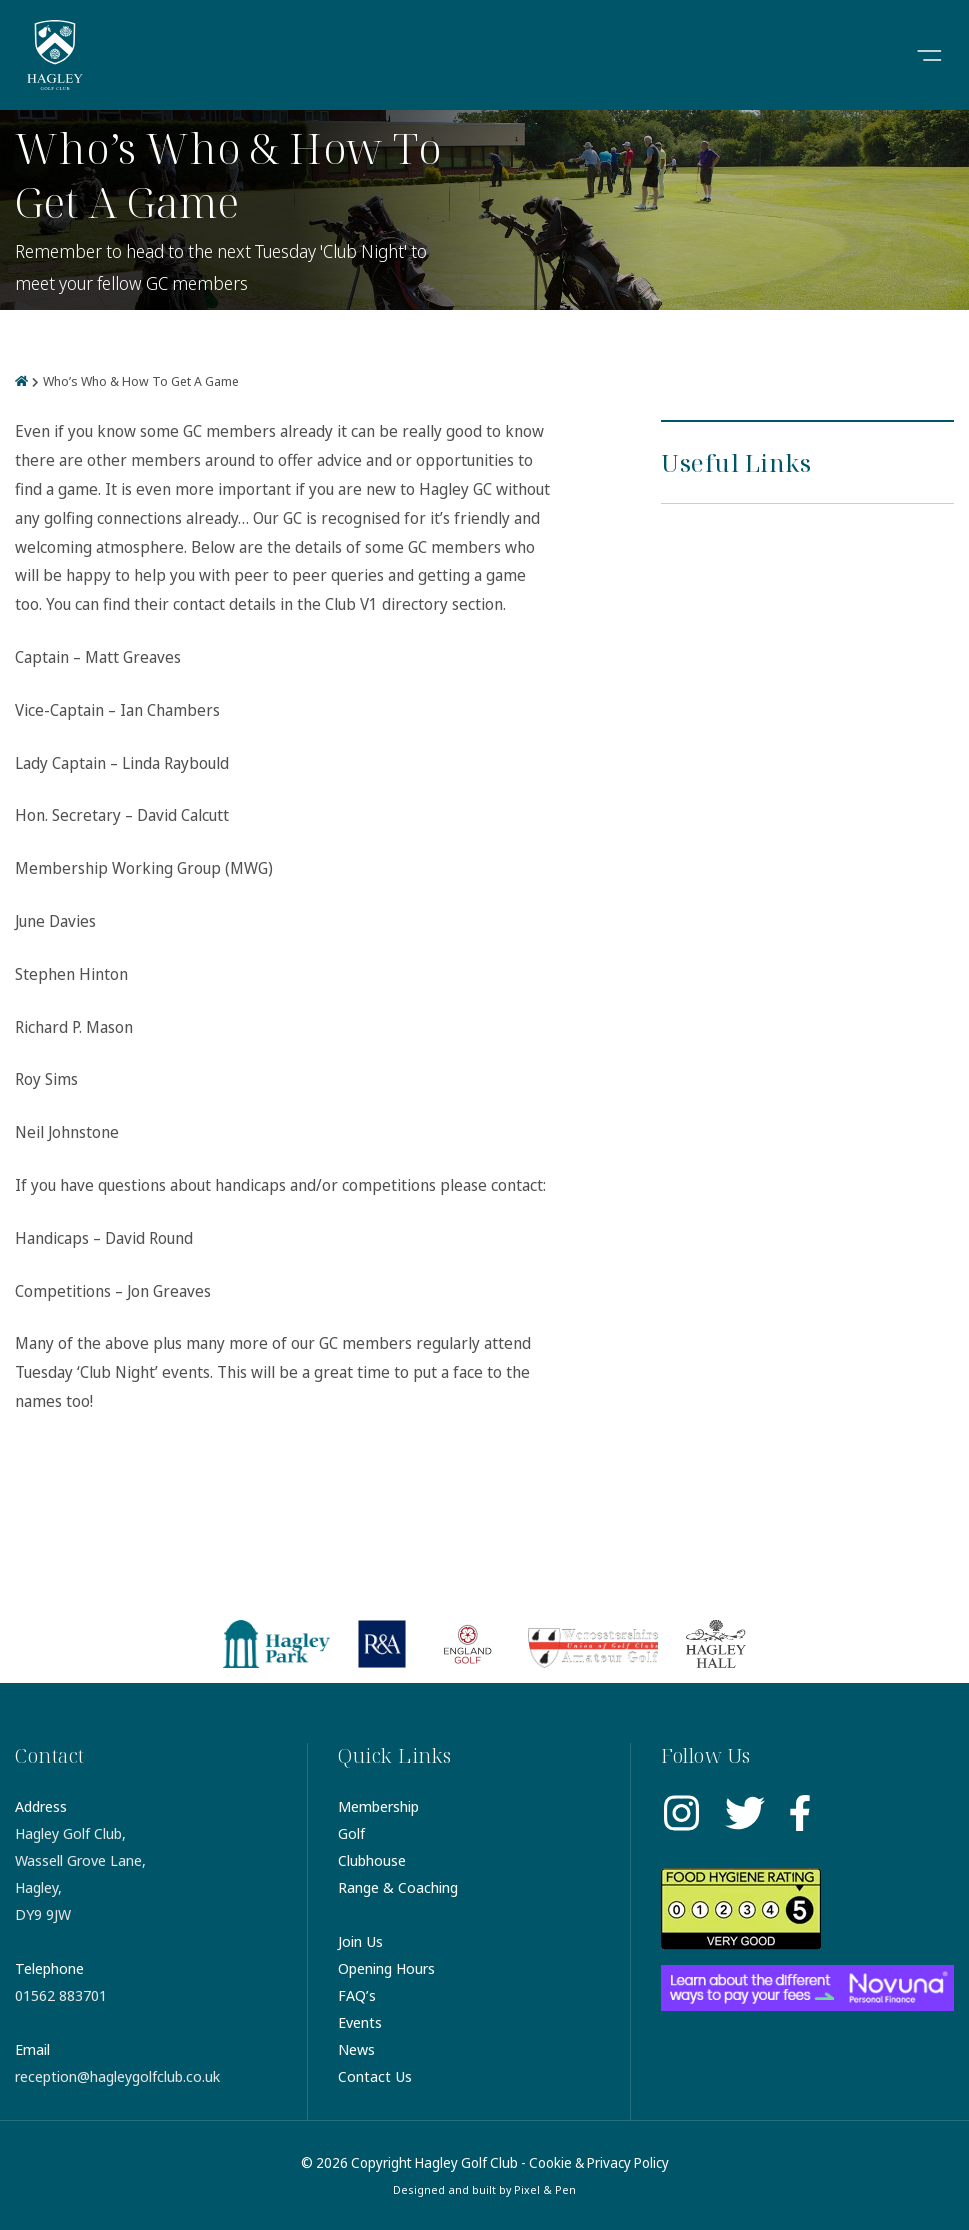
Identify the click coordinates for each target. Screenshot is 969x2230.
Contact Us (375, 2076)
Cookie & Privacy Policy (599, 2162)
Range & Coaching (398, 1887)
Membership (378, 1806)
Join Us (360, 1941)
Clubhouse (372, 1860)
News (356, 2049)
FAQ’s (357, 1995)
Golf (351, 1833)
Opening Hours (386, 1968)
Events (360, 2022)
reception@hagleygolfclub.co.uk (117, 2076)
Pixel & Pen (545, 2189)
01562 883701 (61, 1995)
